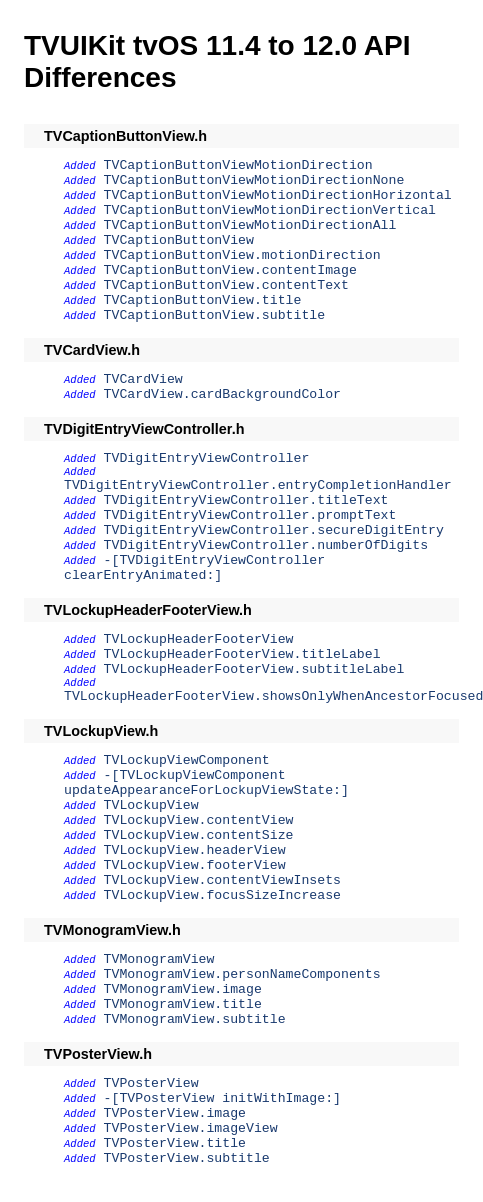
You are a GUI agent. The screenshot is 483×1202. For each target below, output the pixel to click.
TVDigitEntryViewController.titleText (246, 500)
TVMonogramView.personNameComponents (242, 974)
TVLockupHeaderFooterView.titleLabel (242, 654)
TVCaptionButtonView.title (203, 300)
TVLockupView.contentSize (199, 835)
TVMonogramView (159, 959)
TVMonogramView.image (183, 989)
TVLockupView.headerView (195, 850)
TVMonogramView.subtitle (195, 1019)
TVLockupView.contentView (199, 820)
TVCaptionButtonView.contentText (226, 285)
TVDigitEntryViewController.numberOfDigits (266, 545)
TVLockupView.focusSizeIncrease (222, 895)
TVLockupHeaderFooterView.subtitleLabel (254, 669)
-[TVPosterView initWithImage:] (222, 1098)
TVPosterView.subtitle (187, 1158)
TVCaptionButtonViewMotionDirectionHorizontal (278, 195)
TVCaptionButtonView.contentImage (230, 270)
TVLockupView (151, 805)
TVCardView (143, 379)
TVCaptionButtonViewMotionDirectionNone (254, 180)
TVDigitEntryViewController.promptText (250, 515)
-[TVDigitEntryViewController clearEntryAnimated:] (194, 568)
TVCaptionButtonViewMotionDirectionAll (250, 225)
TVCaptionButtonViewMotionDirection (238, 165)
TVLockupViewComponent (187, 760)
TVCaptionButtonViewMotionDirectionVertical (270, 210)
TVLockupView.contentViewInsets (222, 880)
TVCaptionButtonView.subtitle (215, 315)
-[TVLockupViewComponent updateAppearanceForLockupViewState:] (206, 783)
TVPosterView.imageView (191, 1128)
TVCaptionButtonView (179, 240)
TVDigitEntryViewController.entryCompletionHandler (258, 485)
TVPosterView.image (175, 1113)
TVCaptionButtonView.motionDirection (242, 255)
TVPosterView (151, 1083)
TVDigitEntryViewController (207, 458)
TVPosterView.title (175, 1143)
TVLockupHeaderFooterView (199, 639)
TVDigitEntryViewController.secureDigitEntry (274, 530)
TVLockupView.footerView (195, 865)
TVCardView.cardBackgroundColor (222, 394)
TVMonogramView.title (183, 1004)
